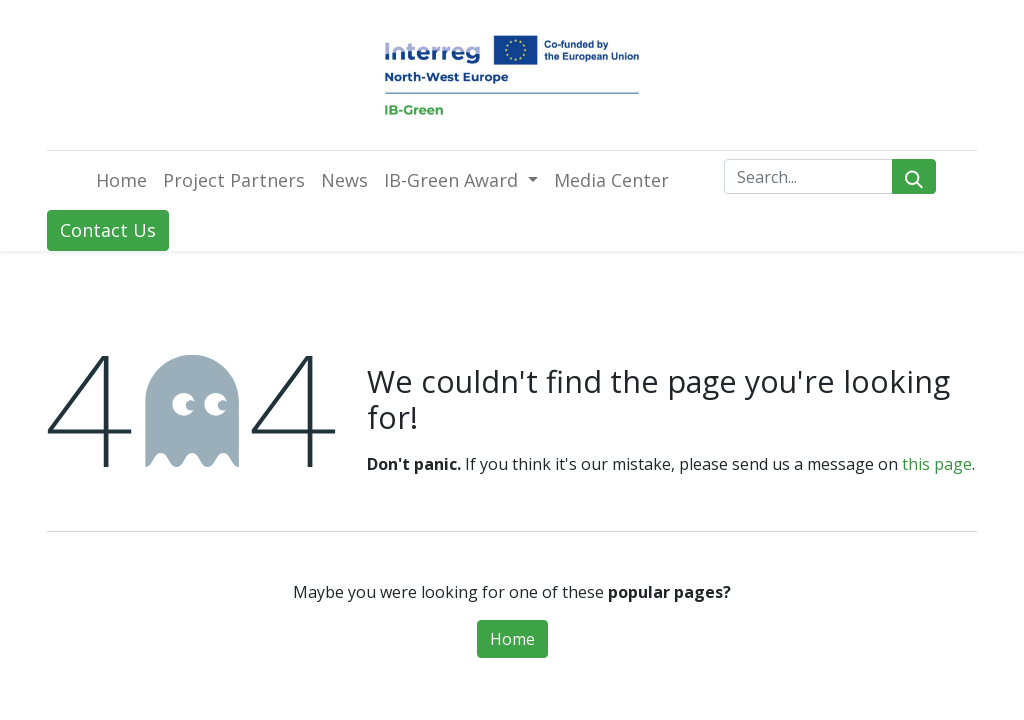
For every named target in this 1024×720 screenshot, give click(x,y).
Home (512, 639)
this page (937, 464)
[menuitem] (121, 180)
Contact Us (108, 230)
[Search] (914, 176)
